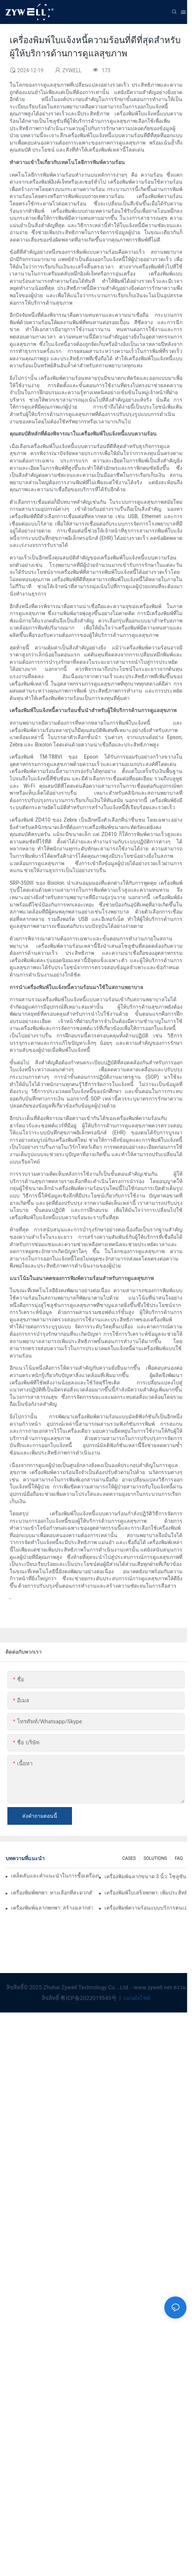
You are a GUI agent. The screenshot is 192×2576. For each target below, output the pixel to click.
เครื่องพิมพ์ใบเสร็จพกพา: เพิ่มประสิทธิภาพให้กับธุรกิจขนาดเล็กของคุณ (145, 1893)
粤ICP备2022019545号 (89, 1998)
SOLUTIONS (155, 1858)
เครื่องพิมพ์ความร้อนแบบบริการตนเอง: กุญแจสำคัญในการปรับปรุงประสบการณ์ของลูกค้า (145, 1908)
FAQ (179, 1858)
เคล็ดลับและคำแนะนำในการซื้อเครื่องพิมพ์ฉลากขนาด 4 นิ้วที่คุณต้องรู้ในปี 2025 (55, 1876)
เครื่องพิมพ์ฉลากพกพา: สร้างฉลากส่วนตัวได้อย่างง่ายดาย (52, 1908)
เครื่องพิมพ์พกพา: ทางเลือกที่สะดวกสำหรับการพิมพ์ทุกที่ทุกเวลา (52, 1893)
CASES (129, 1858)
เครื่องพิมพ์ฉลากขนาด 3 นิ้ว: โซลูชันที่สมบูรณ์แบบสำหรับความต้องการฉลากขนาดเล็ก (145, 1876)
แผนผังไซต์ (136, 1998)
